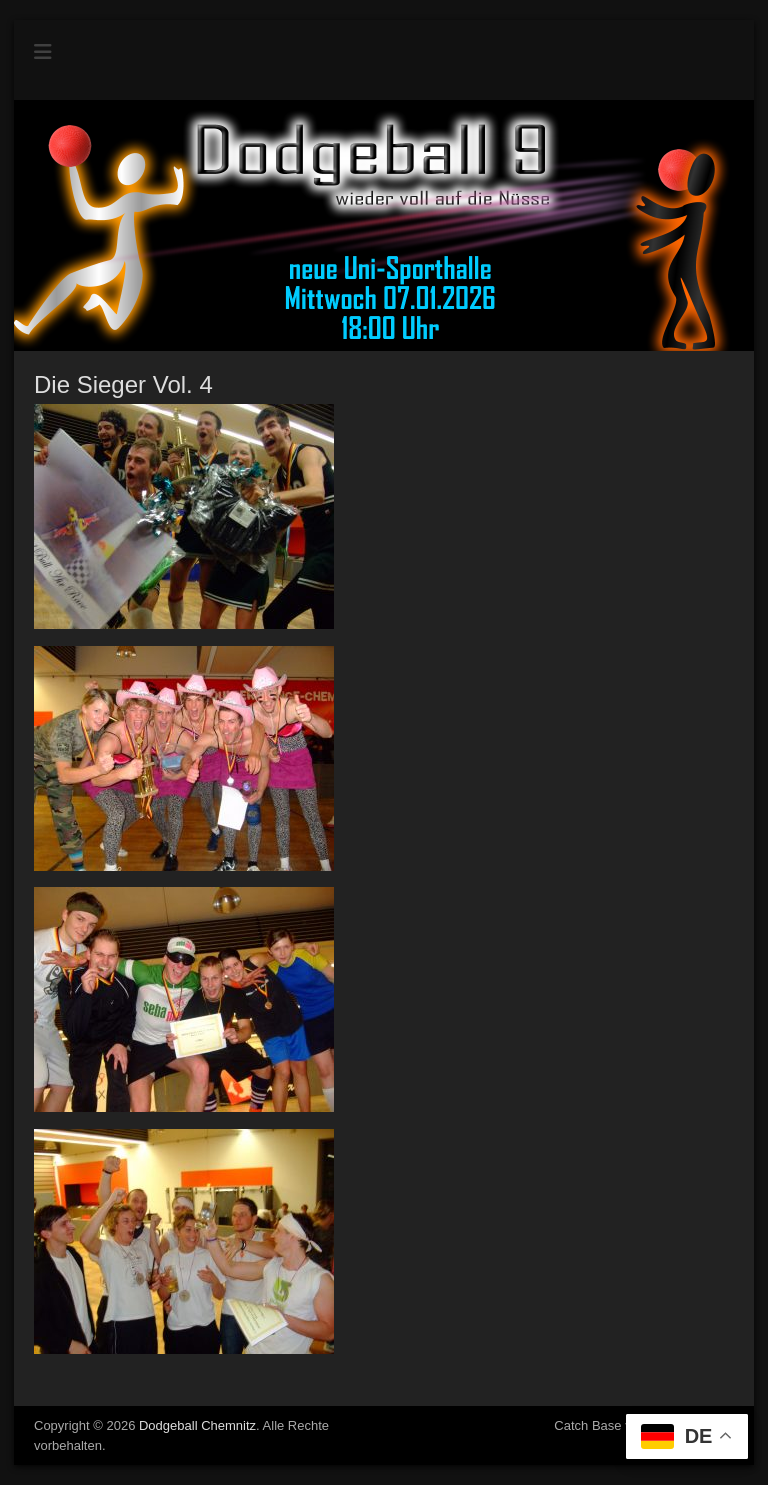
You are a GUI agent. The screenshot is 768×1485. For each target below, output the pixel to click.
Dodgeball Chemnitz (197, 1425)
